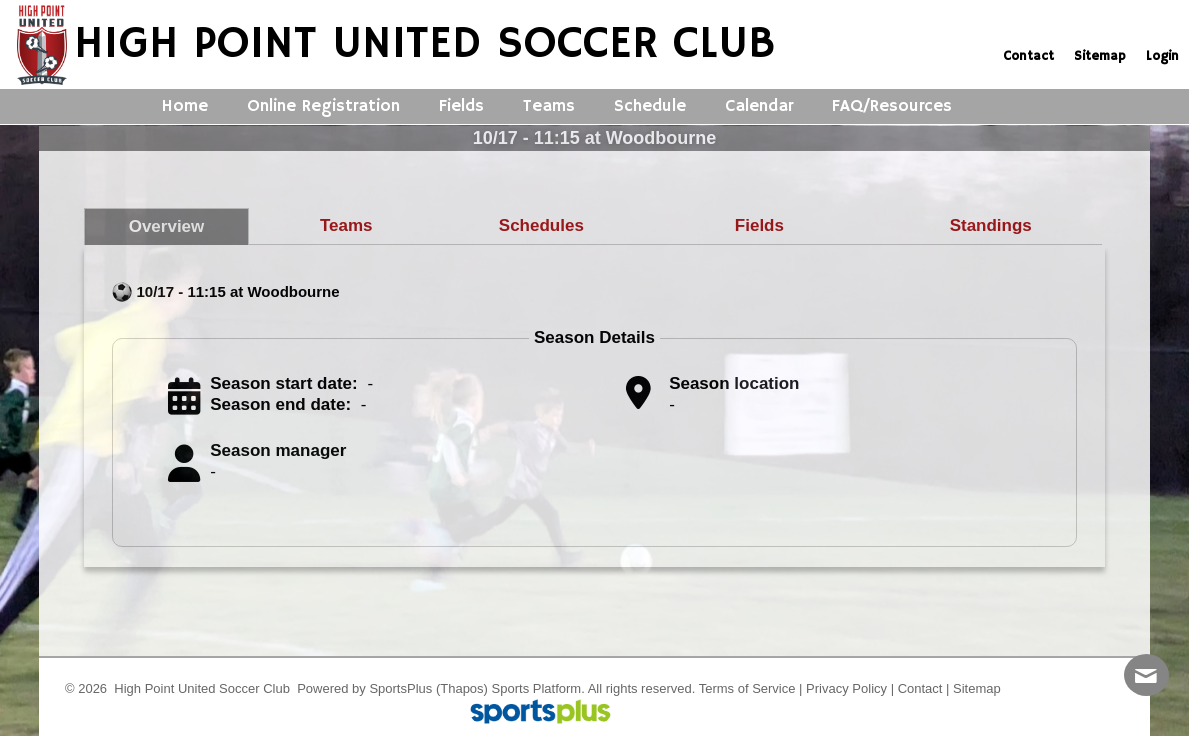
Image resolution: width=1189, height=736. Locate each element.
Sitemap (977, 688)
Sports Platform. (538, 688)
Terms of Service (747, 688)
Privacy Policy (846, 688)
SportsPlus (400, 688)
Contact (920, 688)
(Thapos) (462, 688)
